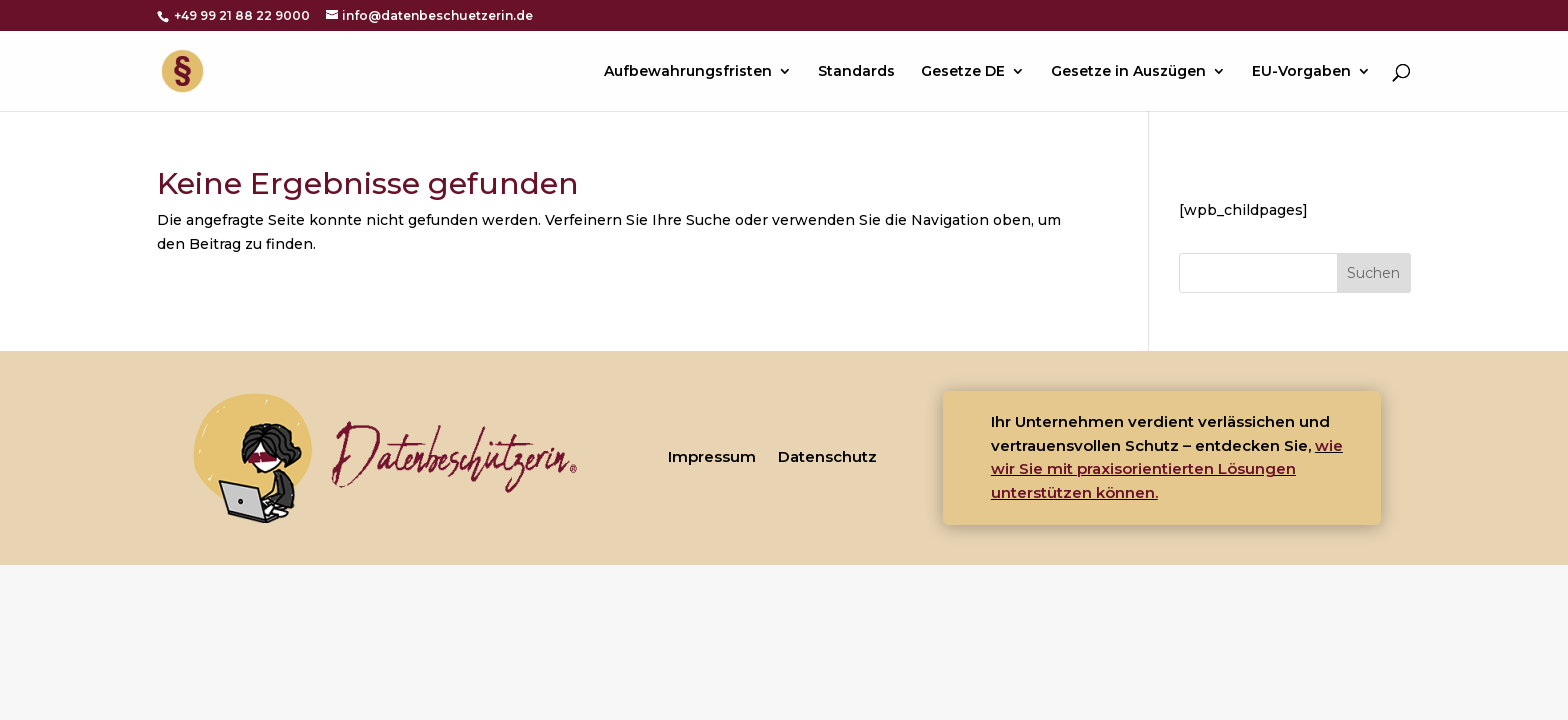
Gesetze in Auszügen (1128, 72)
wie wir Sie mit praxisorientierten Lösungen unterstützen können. (1167, 469)
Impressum (712, 456)
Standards (856, 72)
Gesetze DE (963, 72)
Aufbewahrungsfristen (688, 72)
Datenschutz (827, 456)
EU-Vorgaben (1301, 72)
